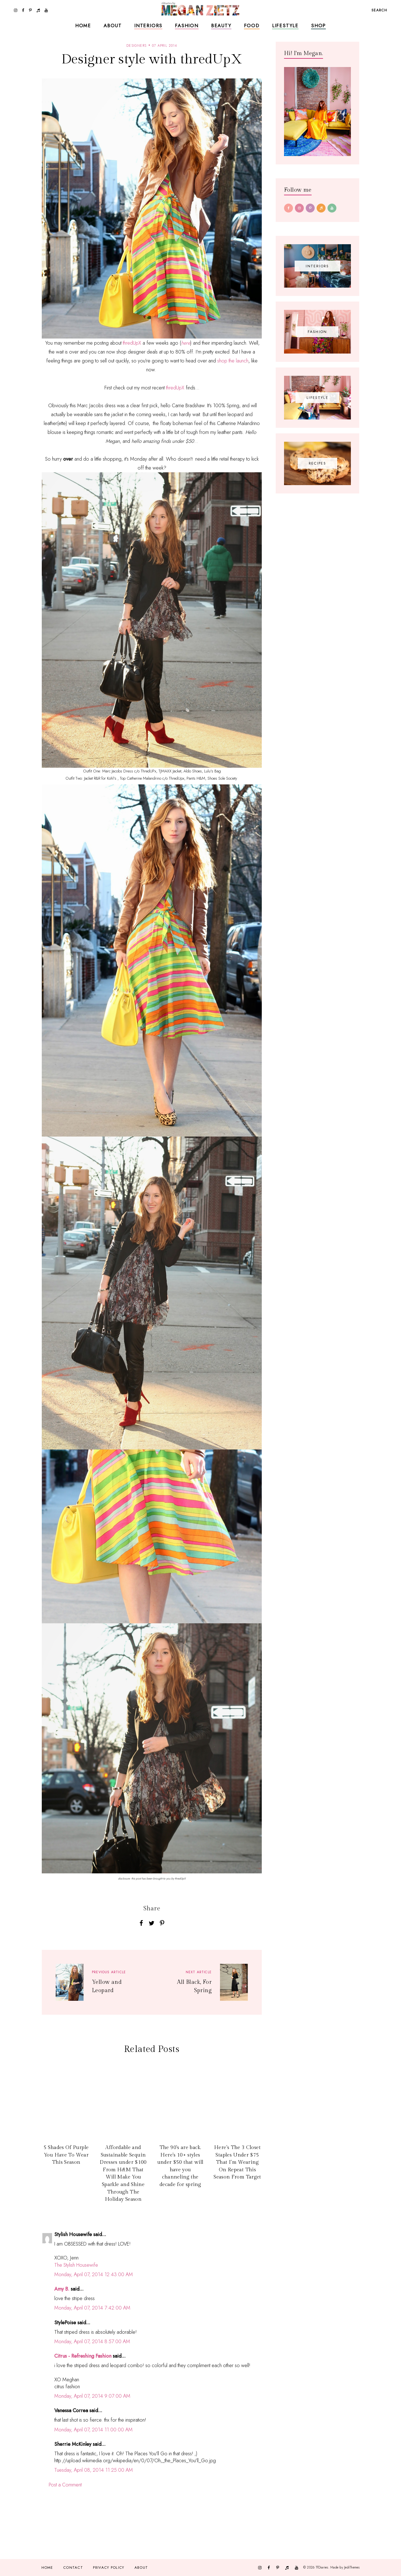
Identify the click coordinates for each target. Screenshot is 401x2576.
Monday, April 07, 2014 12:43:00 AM (93, 2274)
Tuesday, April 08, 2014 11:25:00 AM (93, 2470)
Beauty (221, 25)
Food (252, 25)
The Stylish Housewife (76, 2265)
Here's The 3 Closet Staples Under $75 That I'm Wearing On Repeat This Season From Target (237, 2162)
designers (136, 45)
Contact (73, 2567)
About (113, 25)
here (185, 343)
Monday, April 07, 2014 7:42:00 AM (92, 2307)
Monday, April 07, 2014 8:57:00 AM (92, 2341)
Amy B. (61, 2289)
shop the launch (232, 360)
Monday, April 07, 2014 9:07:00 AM (92, 2396)
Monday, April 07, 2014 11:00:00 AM (93, 2429)
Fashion (187, 25)
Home (83, 25)
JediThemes (352, 2567)
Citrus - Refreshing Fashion (82, 2356)
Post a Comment (65, 2484)
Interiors (148, 25)
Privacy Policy (108, 2567)
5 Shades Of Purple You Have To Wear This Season (66, 2155)
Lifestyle (285, 25)
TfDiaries (322, 2567)
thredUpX (132, 343)
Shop (318, 25)
